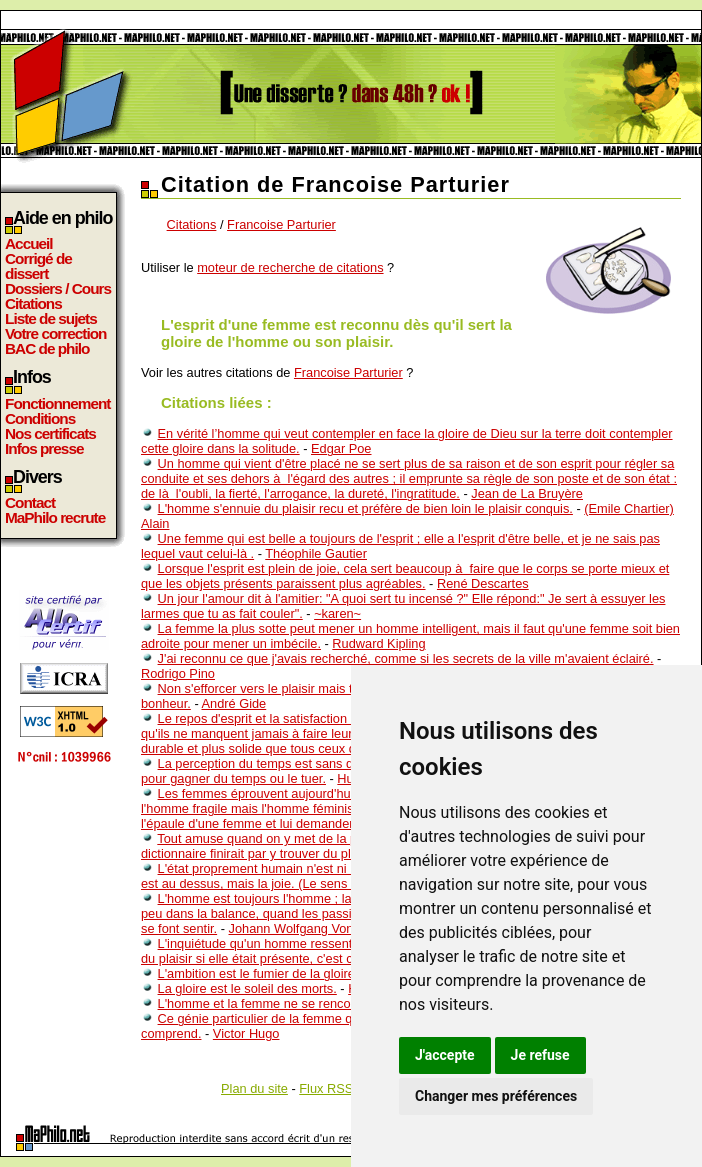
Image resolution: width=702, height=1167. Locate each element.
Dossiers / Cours (58, 288)
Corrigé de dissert (38, 266)
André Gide (234, 703)
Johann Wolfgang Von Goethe (314, 928)
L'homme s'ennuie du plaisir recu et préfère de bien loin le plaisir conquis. (365, 508)
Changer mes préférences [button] (496, 1096)
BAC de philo (47, 348)
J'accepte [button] (445, 1055)
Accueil (29, 243)
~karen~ (337, 613)
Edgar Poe (341, 448)
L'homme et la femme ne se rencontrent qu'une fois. (305, 1003)
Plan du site (254, 1088)
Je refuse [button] (540, 1055)
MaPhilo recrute (55, 517)
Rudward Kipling (378, 643)
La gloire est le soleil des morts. (247, 988)
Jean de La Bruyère (527, 493)
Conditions (40, 418)
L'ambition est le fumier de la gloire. (258, 973)
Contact (30, 502)
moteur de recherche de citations (290, 267)
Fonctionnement (57, 403)
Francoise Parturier (281, 224)
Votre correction (56, 333)
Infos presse (44, 448)
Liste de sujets (51, 318)
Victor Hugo (246, 1033)
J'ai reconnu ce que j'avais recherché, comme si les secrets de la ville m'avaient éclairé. (406, 658)
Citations (33, 303)
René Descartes (483, 583)
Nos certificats (50, 433)
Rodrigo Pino (178, 673)
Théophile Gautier (316, 553)
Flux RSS (326, 1088)
